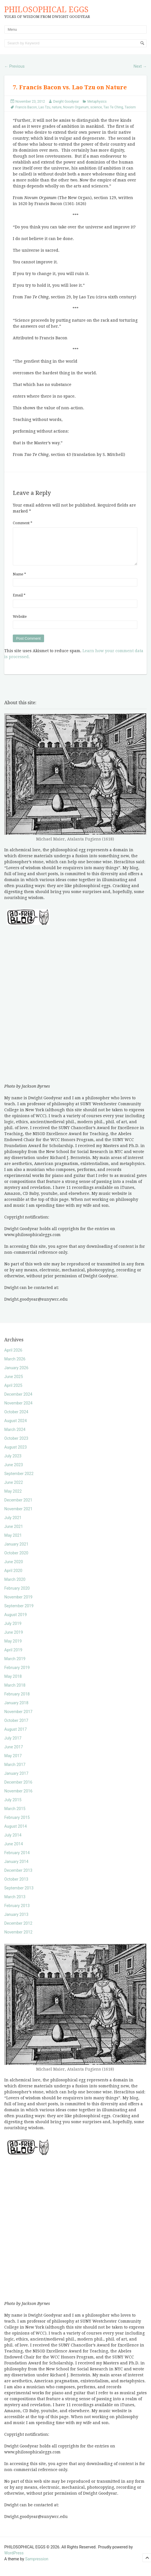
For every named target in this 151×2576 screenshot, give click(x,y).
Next (140, 66)
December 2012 (18, 1930)
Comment (22, 523)
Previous (14, 66)
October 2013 (16, 1886)
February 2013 (17, 1912)
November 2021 (18, 1515)
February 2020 (17, 1595)
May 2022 (13, 1498)
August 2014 (15, 1833)
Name (19, 581)
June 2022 (13, 1489)
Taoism (130, 107)
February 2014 (17, 1859)
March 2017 (14, 1771)
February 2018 (17, 1701)
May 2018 (13, 1683)
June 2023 (13, 1471)
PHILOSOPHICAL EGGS (46, 9)
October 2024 (16, 1418)
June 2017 (13, 1753)
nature (56, 107)
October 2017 (16, 1727)
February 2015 (17, 1824)
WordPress (14, 2560)
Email (19, 602)
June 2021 (13, 1533)
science (96, 107)
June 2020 (13, 1568)
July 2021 (12, 1524)
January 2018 (16, 1709)
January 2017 (16, 1780)
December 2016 (18, 1789)
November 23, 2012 (30, 102)
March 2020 (14, 1586)
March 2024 (14, 1436)
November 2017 (18, 1718)
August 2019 (15, 1621)
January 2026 (16, 1374)
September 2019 (19, 1612)
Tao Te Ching (113, 107)
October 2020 (16, 1559)
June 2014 (13, 1850)
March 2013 (14, 1903)
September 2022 (19, 1480)
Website (20, 623)
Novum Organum (76, 107)
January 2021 (16, 1551)
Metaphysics (97, 102)
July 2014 (12, 1842)
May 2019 (13, 1648)
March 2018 (14, 1692)
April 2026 (13, 1357)
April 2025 (13, 1392)
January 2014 (16, 1868)
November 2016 (18, 1798)
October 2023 (16, 1445)
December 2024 (18, 1401)
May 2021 (13, 1542)
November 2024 (18, 1410)
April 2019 (13, 1656)
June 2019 (13, 1639)
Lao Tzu (44, 107)
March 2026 (14, 1366)
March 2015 (14, 1815)
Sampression (36, 2565)
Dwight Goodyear (66, 102)
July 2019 (12, 1630)
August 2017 (15, 1736)
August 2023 (15, 1454)
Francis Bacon (26, 107)
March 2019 (14, 1665)
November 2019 (18, 1604)
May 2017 (13, 1762)
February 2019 (17, 1674)
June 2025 (13, 1383)
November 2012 (18, 1939)
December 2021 (18, 1507)
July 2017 (12, 1745)
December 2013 (18, 1877)
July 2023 (12, 1463)
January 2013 (16, 1921)
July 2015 (12, 1806)
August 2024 (15, 1427)
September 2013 (19, 1895)
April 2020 (13, 1577)
